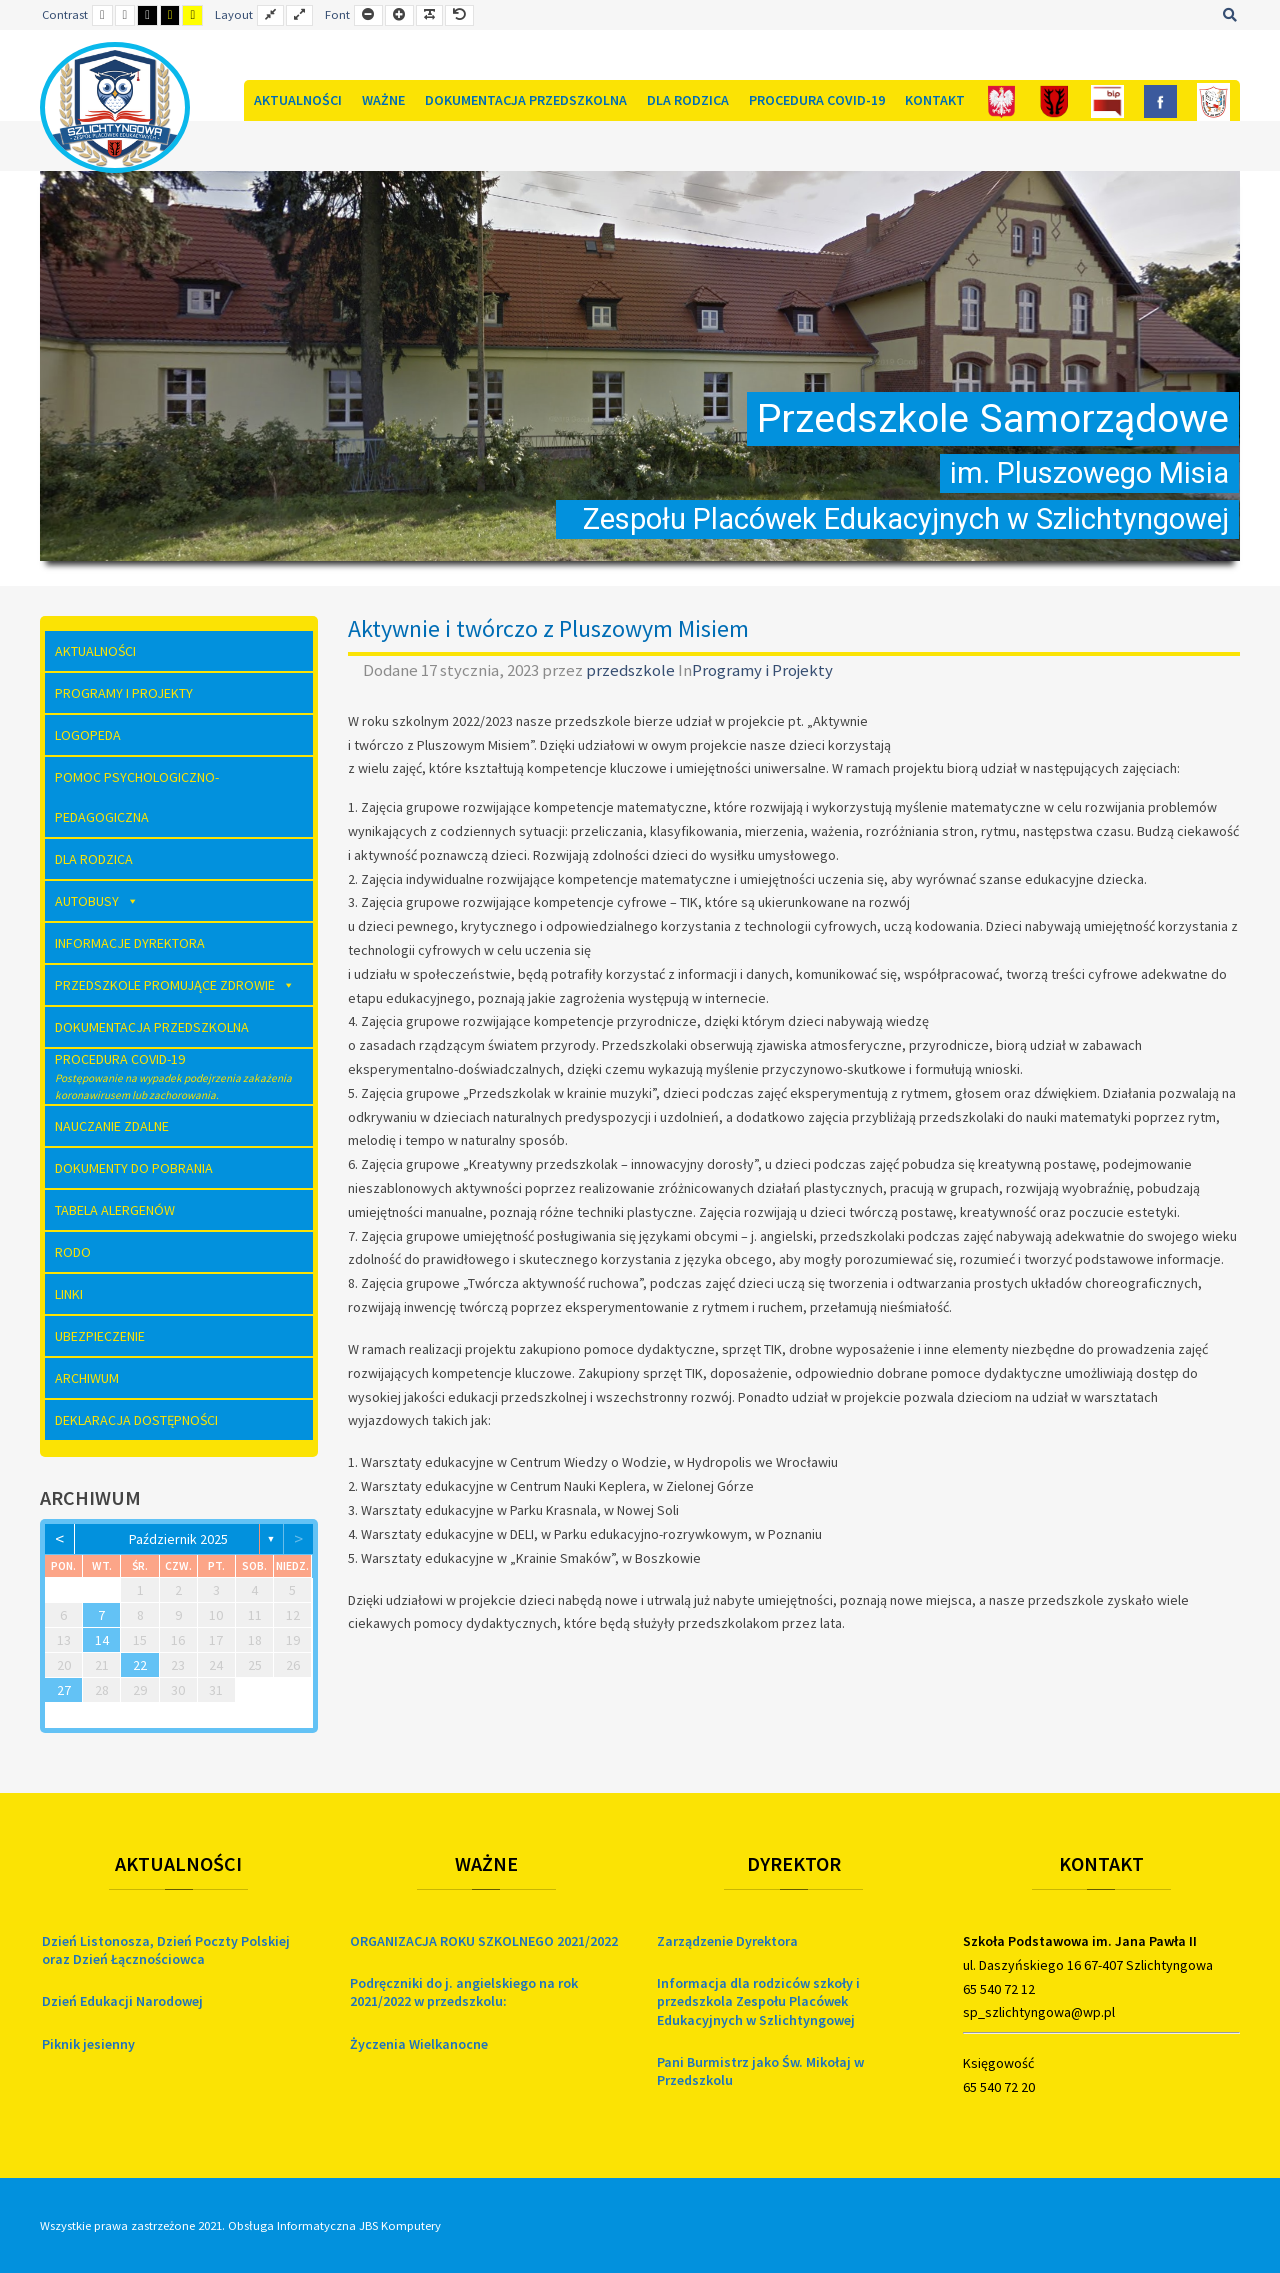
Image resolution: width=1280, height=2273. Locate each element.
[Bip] (1107, 100)
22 (140, 1665)
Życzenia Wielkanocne (419, 2044)
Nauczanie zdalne (112, 1126)
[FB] (1160, 100)
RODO (73, 1252)
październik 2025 (178, 1539)
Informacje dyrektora (130, 943)
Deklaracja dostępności (136, 1420)
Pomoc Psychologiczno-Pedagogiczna (137, 797)
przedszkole (632, 670)
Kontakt (935, 100)
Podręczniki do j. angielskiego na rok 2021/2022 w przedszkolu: (464, 1992)
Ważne (383, 100)
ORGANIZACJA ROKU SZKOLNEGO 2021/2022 (484, 1941)
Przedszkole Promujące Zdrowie (175, 985)
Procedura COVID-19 (817, 100)
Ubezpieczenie (100, 1336)
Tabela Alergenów (115, 1210)
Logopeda (88, 735)
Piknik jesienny (88, 2044)
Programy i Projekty (762, 670)
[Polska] (1001, 100)
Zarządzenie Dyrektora (727, 1941)
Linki (69, 1294)
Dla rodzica (688, 100)
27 (64, 1690)
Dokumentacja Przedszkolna (526, 100)
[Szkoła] (1213, 100)
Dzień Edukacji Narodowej (122, 2001)
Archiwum (87, 1378)
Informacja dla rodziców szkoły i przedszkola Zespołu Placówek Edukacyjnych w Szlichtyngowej (758, 2001)
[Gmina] (1054, 100)
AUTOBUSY (97, 901)
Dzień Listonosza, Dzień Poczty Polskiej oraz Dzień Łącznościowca (166, 1950)
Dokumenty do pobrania (134, 1168)
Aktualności (298, 100)
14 (102, 1640)
